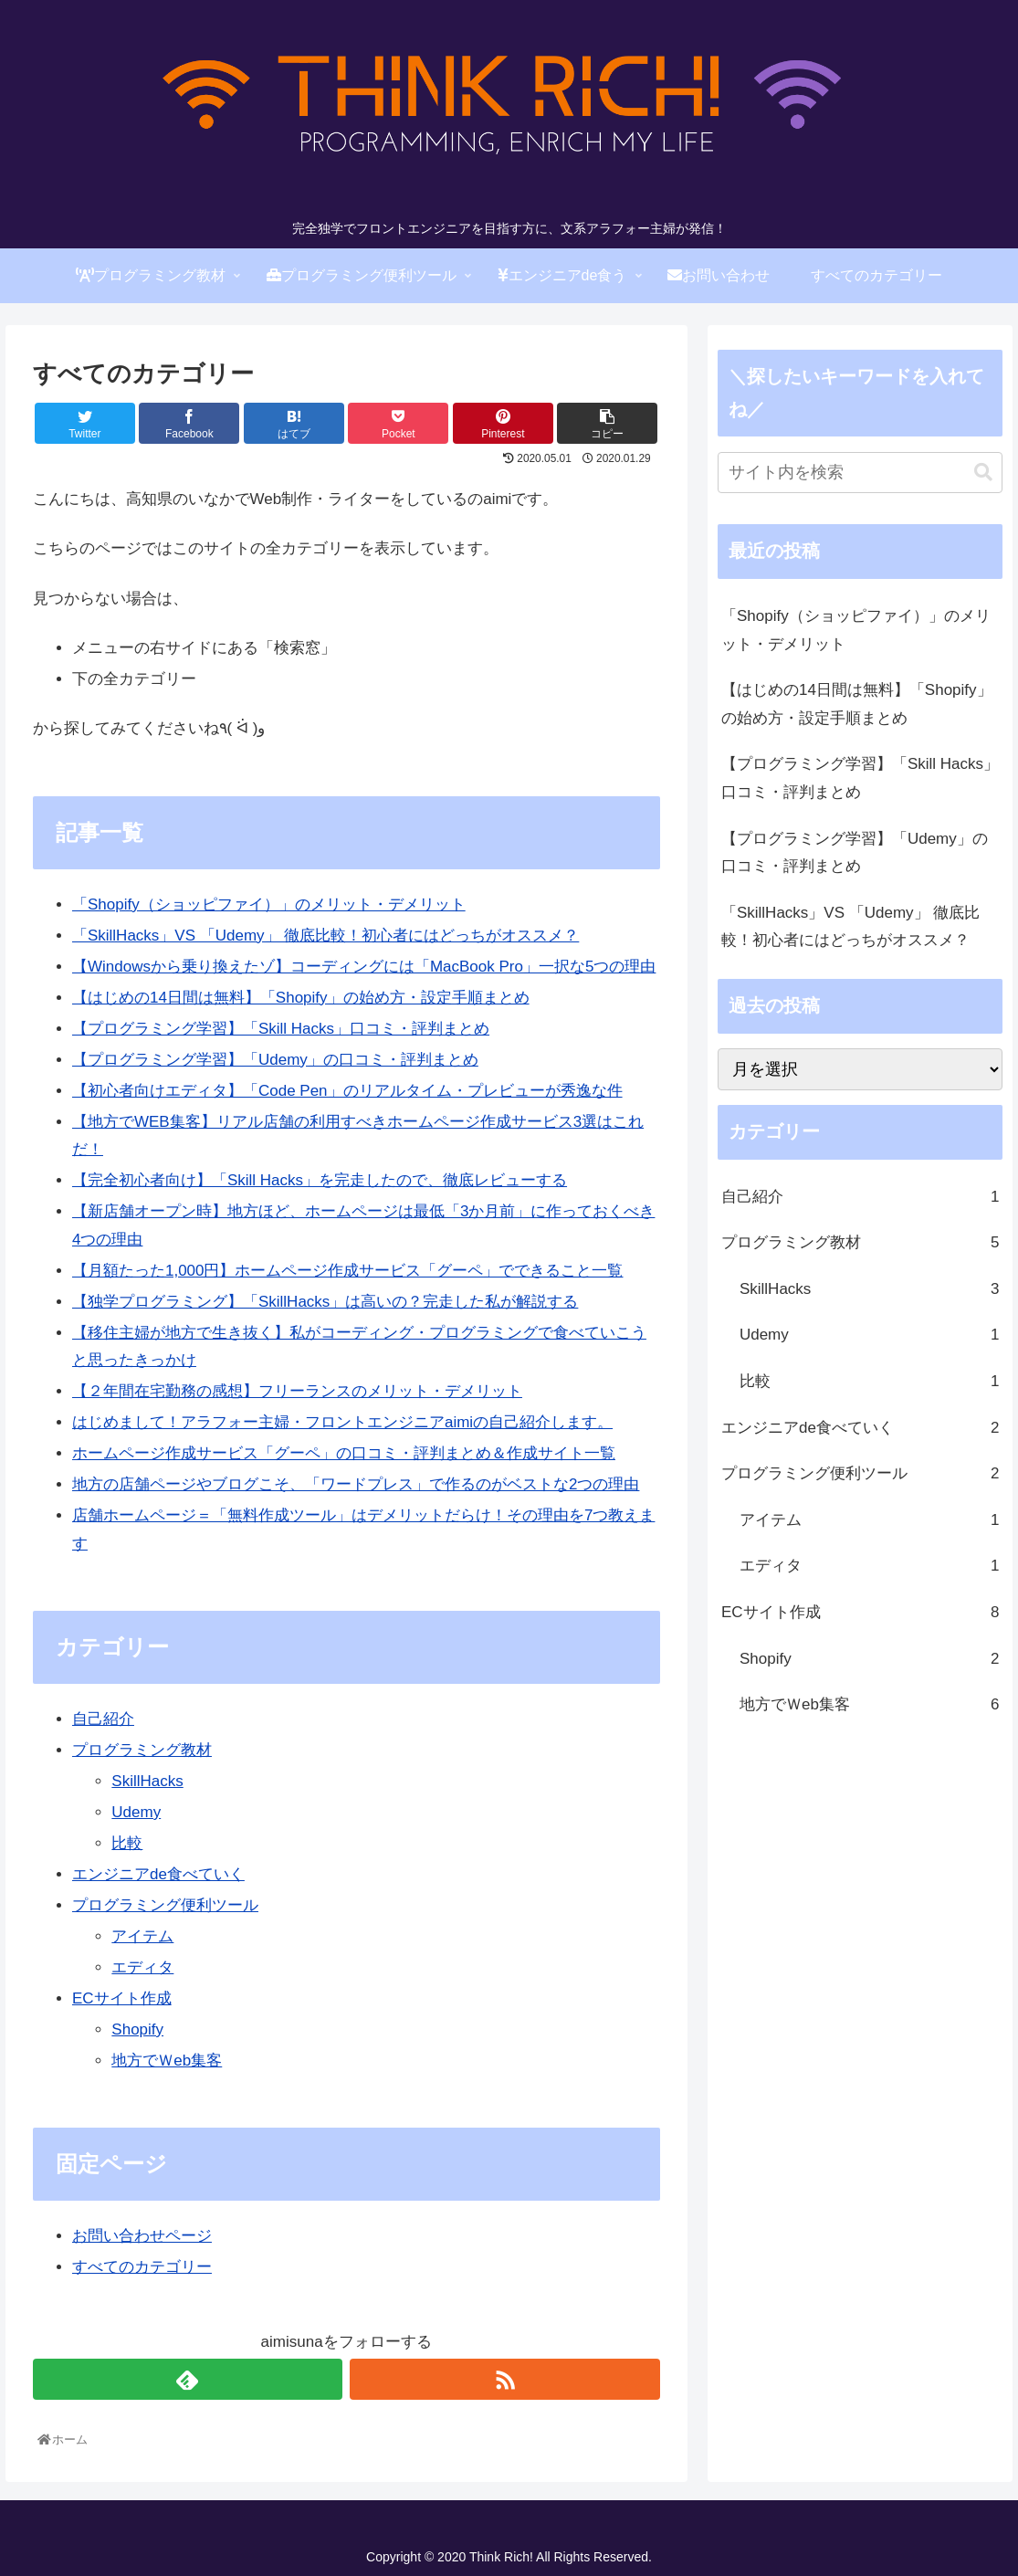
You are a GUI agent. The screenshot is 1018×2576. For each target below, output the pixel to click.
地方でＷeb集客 (166, 2060)
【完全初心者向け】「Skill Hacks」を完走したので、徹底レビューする (319, 1180)
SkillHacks (147, 1781)
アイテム (142, 1936)
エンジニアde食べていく (158, 1874)
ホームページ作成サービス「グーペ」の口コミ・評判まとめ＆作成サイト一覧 (343, 1453)
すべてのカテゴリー (142, 2267)
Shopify (137, 2029)
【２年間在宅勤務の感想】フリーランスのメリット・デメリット (297, 1391)
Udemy (136, 1812)
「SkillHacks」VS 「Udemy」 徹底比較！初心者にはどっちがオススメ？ (325, 935)
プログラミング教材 (142, 1750)
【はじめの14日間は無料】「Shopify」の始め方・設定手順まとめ (301, 997)
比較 (126, 1843)
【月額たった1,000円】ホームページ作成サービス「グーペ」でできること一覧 (348, 1270)
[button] (983, 472)
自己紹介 (103, 1719)
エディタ (142, 1967)
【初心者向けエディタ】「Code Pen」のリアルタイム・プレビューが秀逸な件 (347, 1090)
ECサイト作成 (122, 1998)
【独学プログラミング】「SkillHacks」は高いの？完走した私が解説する (325, 1301)
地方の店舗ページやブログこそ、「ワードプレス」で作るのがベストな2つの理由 (355, 1484)
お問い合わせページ (142, 2236)
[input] (860, 472)
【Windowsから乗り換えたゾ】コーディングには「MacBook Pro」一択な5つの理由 (364, 966)
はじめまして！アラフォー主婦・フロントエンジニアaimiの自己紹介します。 (342, 1422)
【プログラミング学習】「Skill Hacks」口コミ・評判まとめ (280, 1028)
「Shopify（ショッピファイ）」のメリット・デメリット (269, 904)
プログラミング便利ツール (165, 1905)
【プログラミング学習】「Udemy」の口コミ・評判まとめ (275, 1059)
